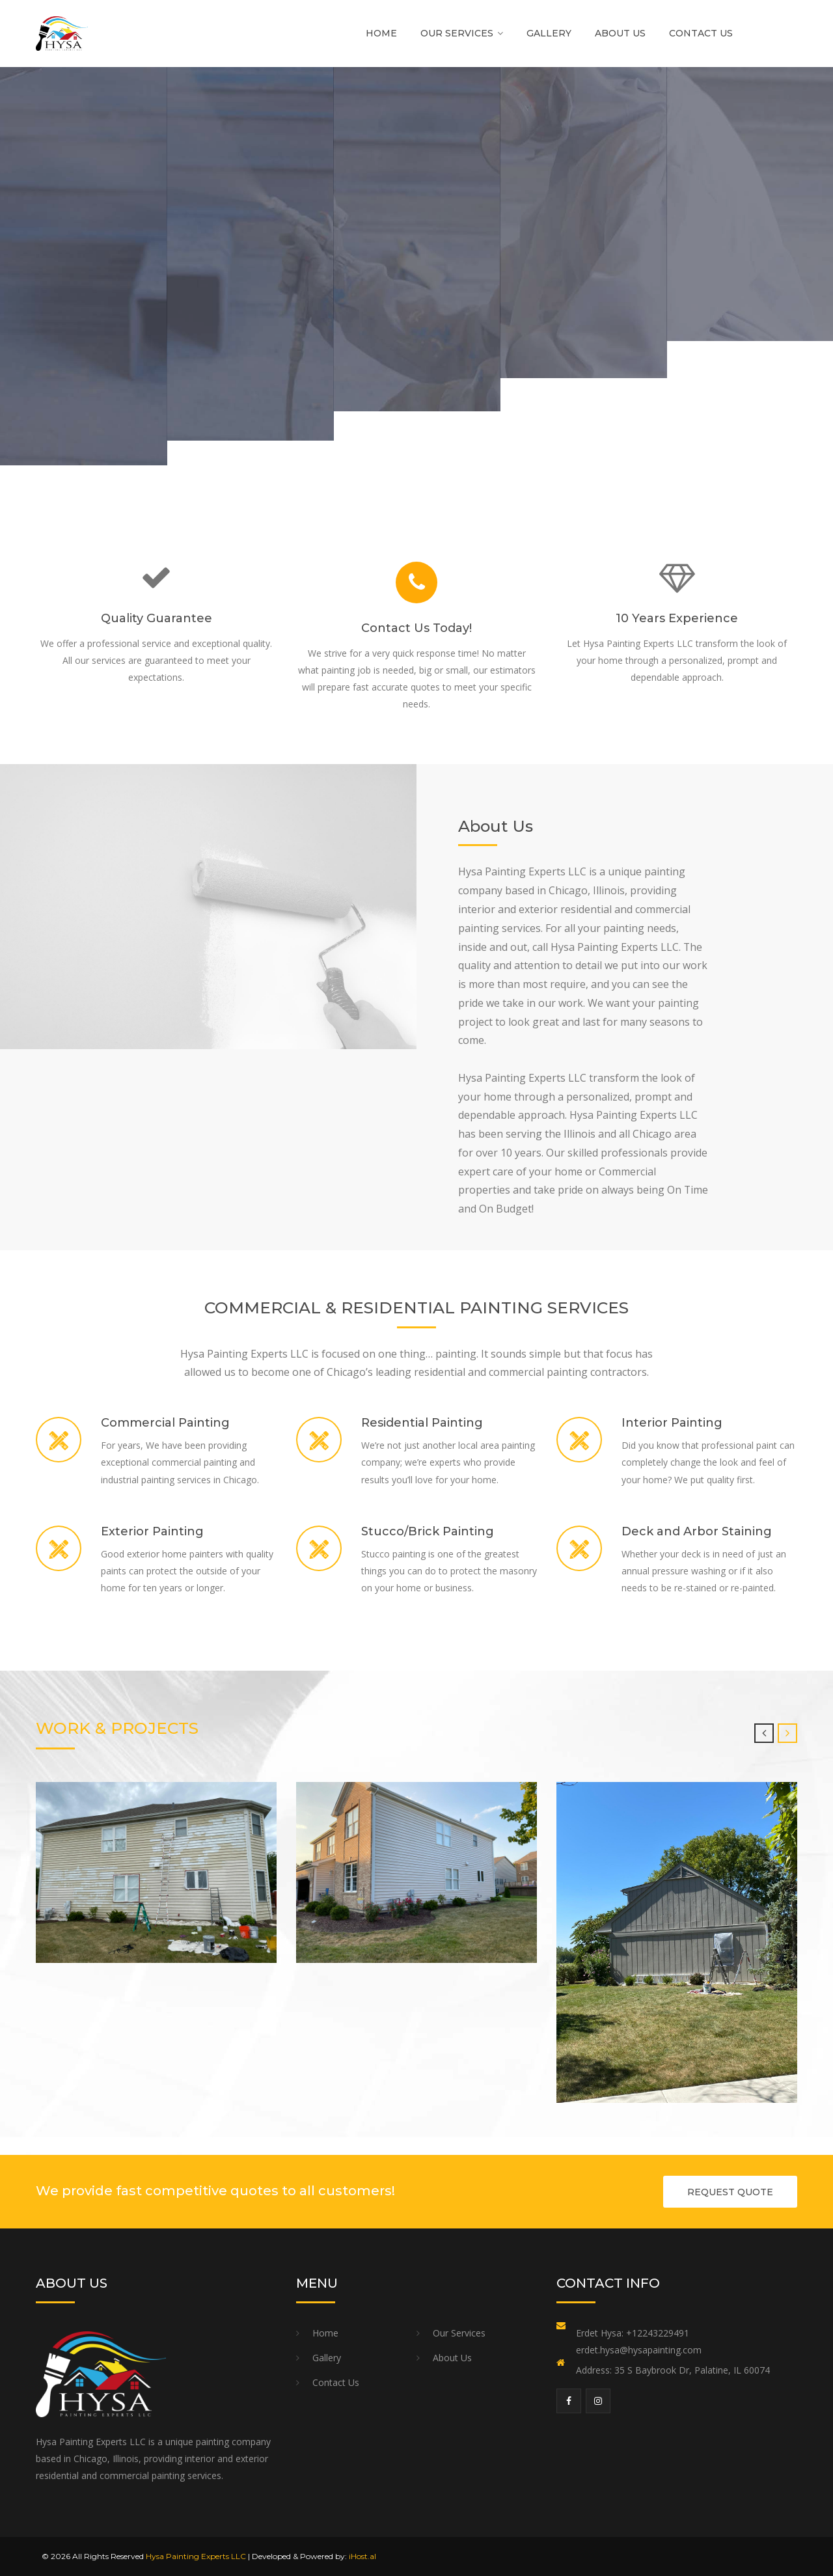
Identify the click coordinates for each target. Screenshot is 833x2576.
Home (381, 33)
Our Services (456, 33)
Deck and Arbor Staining (696, 1531)
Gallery (548, 33)
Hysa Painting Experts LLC (196, 2556)
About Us (620, 33)
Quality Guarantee (156, 618)
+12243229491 (657, 2333)
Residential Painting (422, 1423)
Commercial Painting (165, 1423)
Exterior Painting (152, 1531)
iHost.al (362, 2556)
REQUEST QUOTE (730, 2192)
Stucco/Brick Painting (427, 1531)
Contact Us (701, 33)
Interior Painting (671, 1423)
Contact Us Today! (416, 628)
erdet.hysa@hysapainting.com (639, 2350)
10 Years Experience (677, 618)
